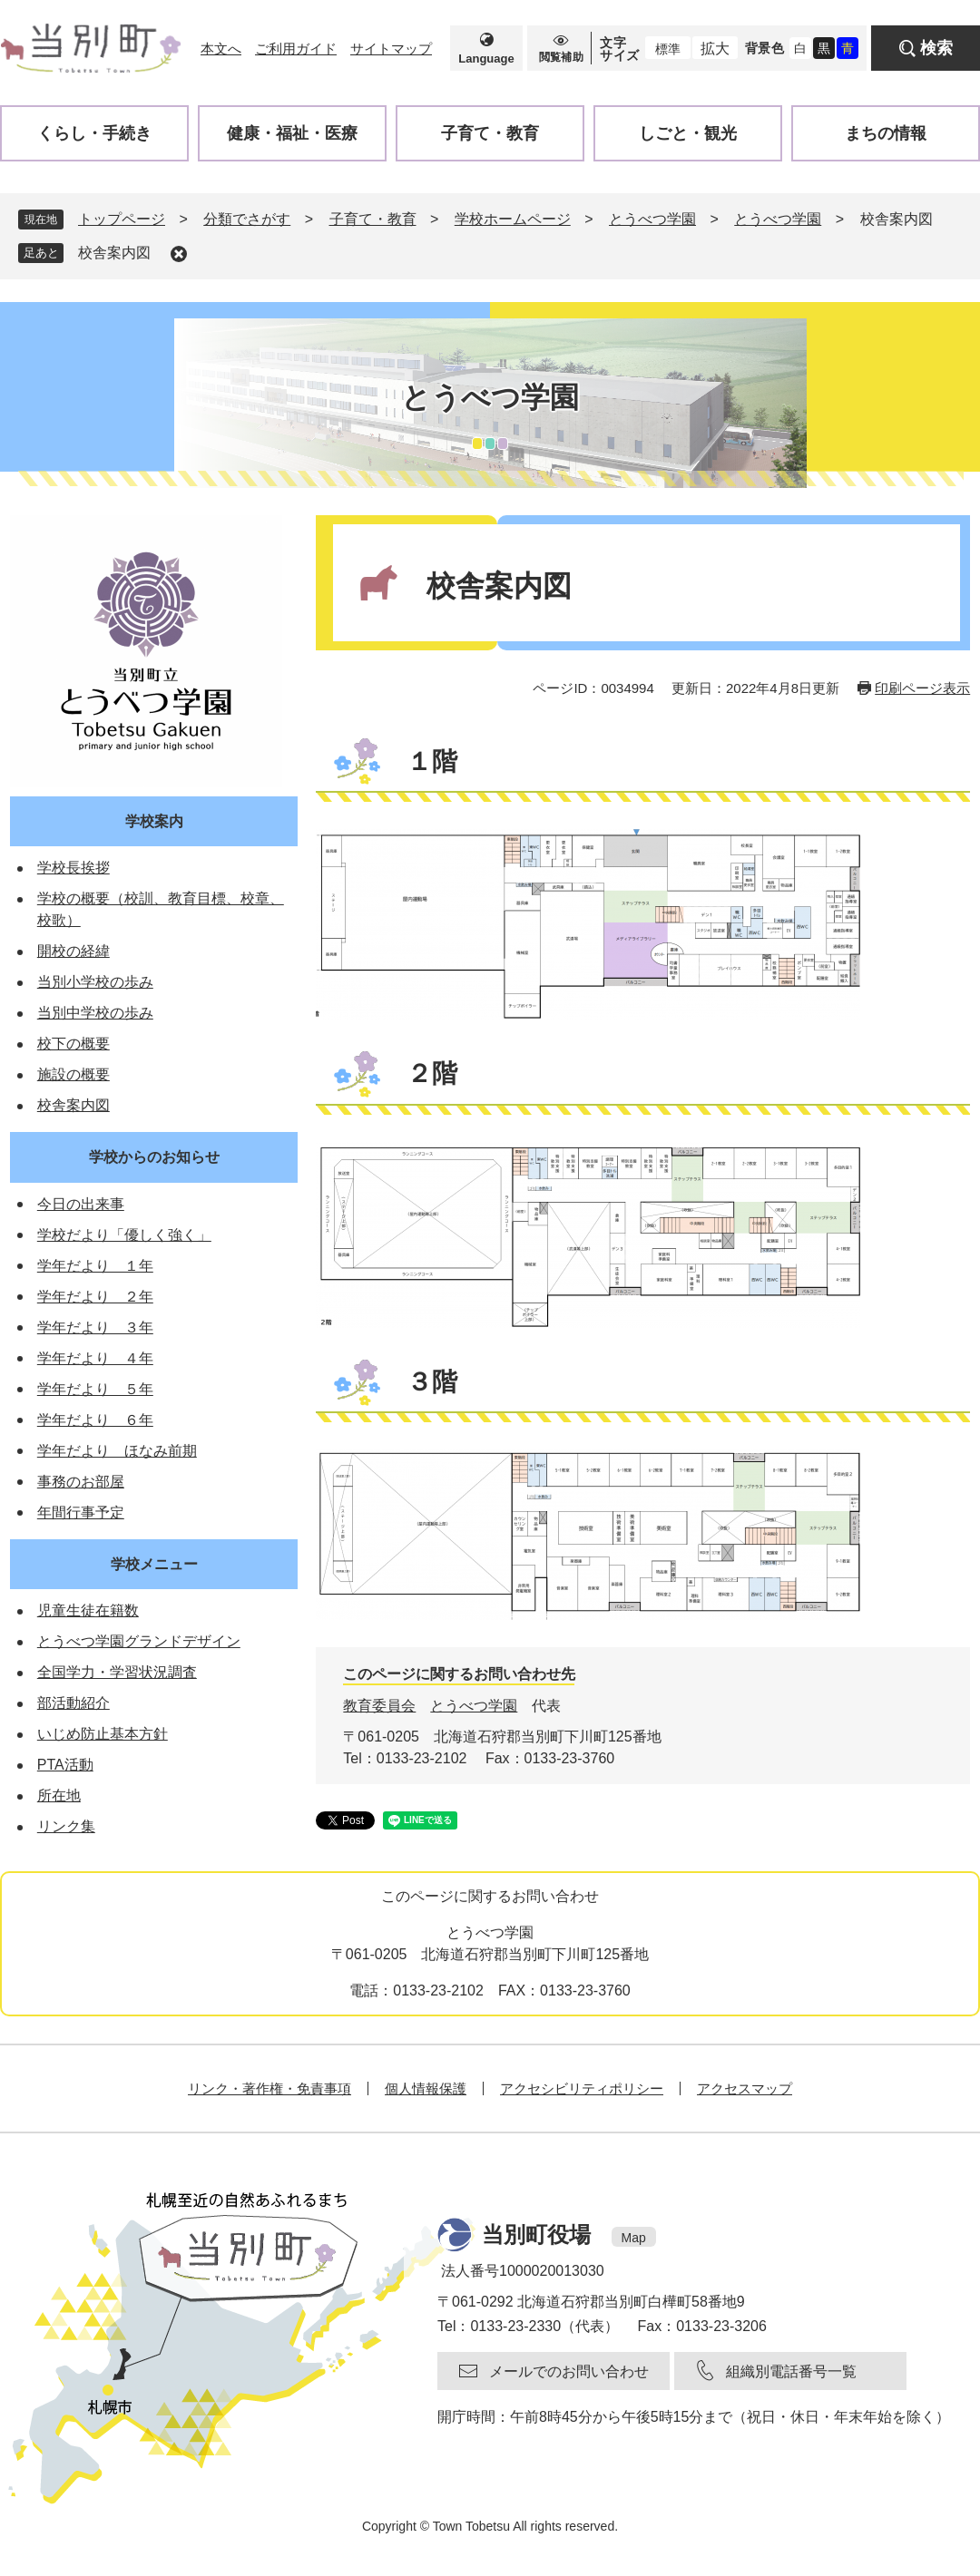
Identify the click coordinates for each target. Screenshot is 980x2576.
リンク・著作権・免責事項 (269, 2088)
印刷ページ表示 (922, 688)
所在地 (59, 1795)
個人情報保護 (425, 2088)
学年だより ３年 (95, 1327)
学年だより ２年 (95, 1296)
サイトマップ (391, 48)
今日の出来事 (80, 1204)
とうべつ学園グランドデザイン (138, 1641)
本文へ (221, 48)
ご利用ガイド (296, 48)
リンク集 (66, 1826)
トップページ (121, 219)
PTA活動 (65, 1764)
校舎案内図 (114, 252)
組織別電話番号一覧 (791, 2371)
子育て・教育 (372, 219)
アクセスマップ (744, 2088)
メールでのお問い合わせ (569, 2371)
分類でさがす (246, 219)
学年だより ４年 (95, 1358)
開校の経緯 (73, 951)
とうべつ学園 (652, 219)
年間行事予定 (80, 1512)
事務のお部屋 (80, 1481)
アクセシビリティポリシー (581, 2088)
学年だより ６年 (95, 1420)
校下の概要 (73, 1043)
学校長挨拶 (73, 867)
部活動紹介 (73, 1703)
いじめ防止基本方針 (102, 1734)
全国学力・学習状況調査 (117, 1672)
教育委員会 (379, 1705)
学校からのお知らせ (154, 1157)
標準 (668, 49)
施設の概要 (73, 1074)
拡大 (715, 48)
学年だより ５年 (95, 1389)
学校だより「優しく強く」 (124, 1235)
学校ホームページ (513, 219)
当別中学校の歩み (95, 1012)
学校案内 (154, 821)
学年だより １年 (95, 1265)
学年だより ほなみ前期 (117, 1451)
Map (634, 2237)
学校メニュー (154, 1564)
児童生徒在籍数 (88, 1610)
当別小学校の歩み (95, 982)
